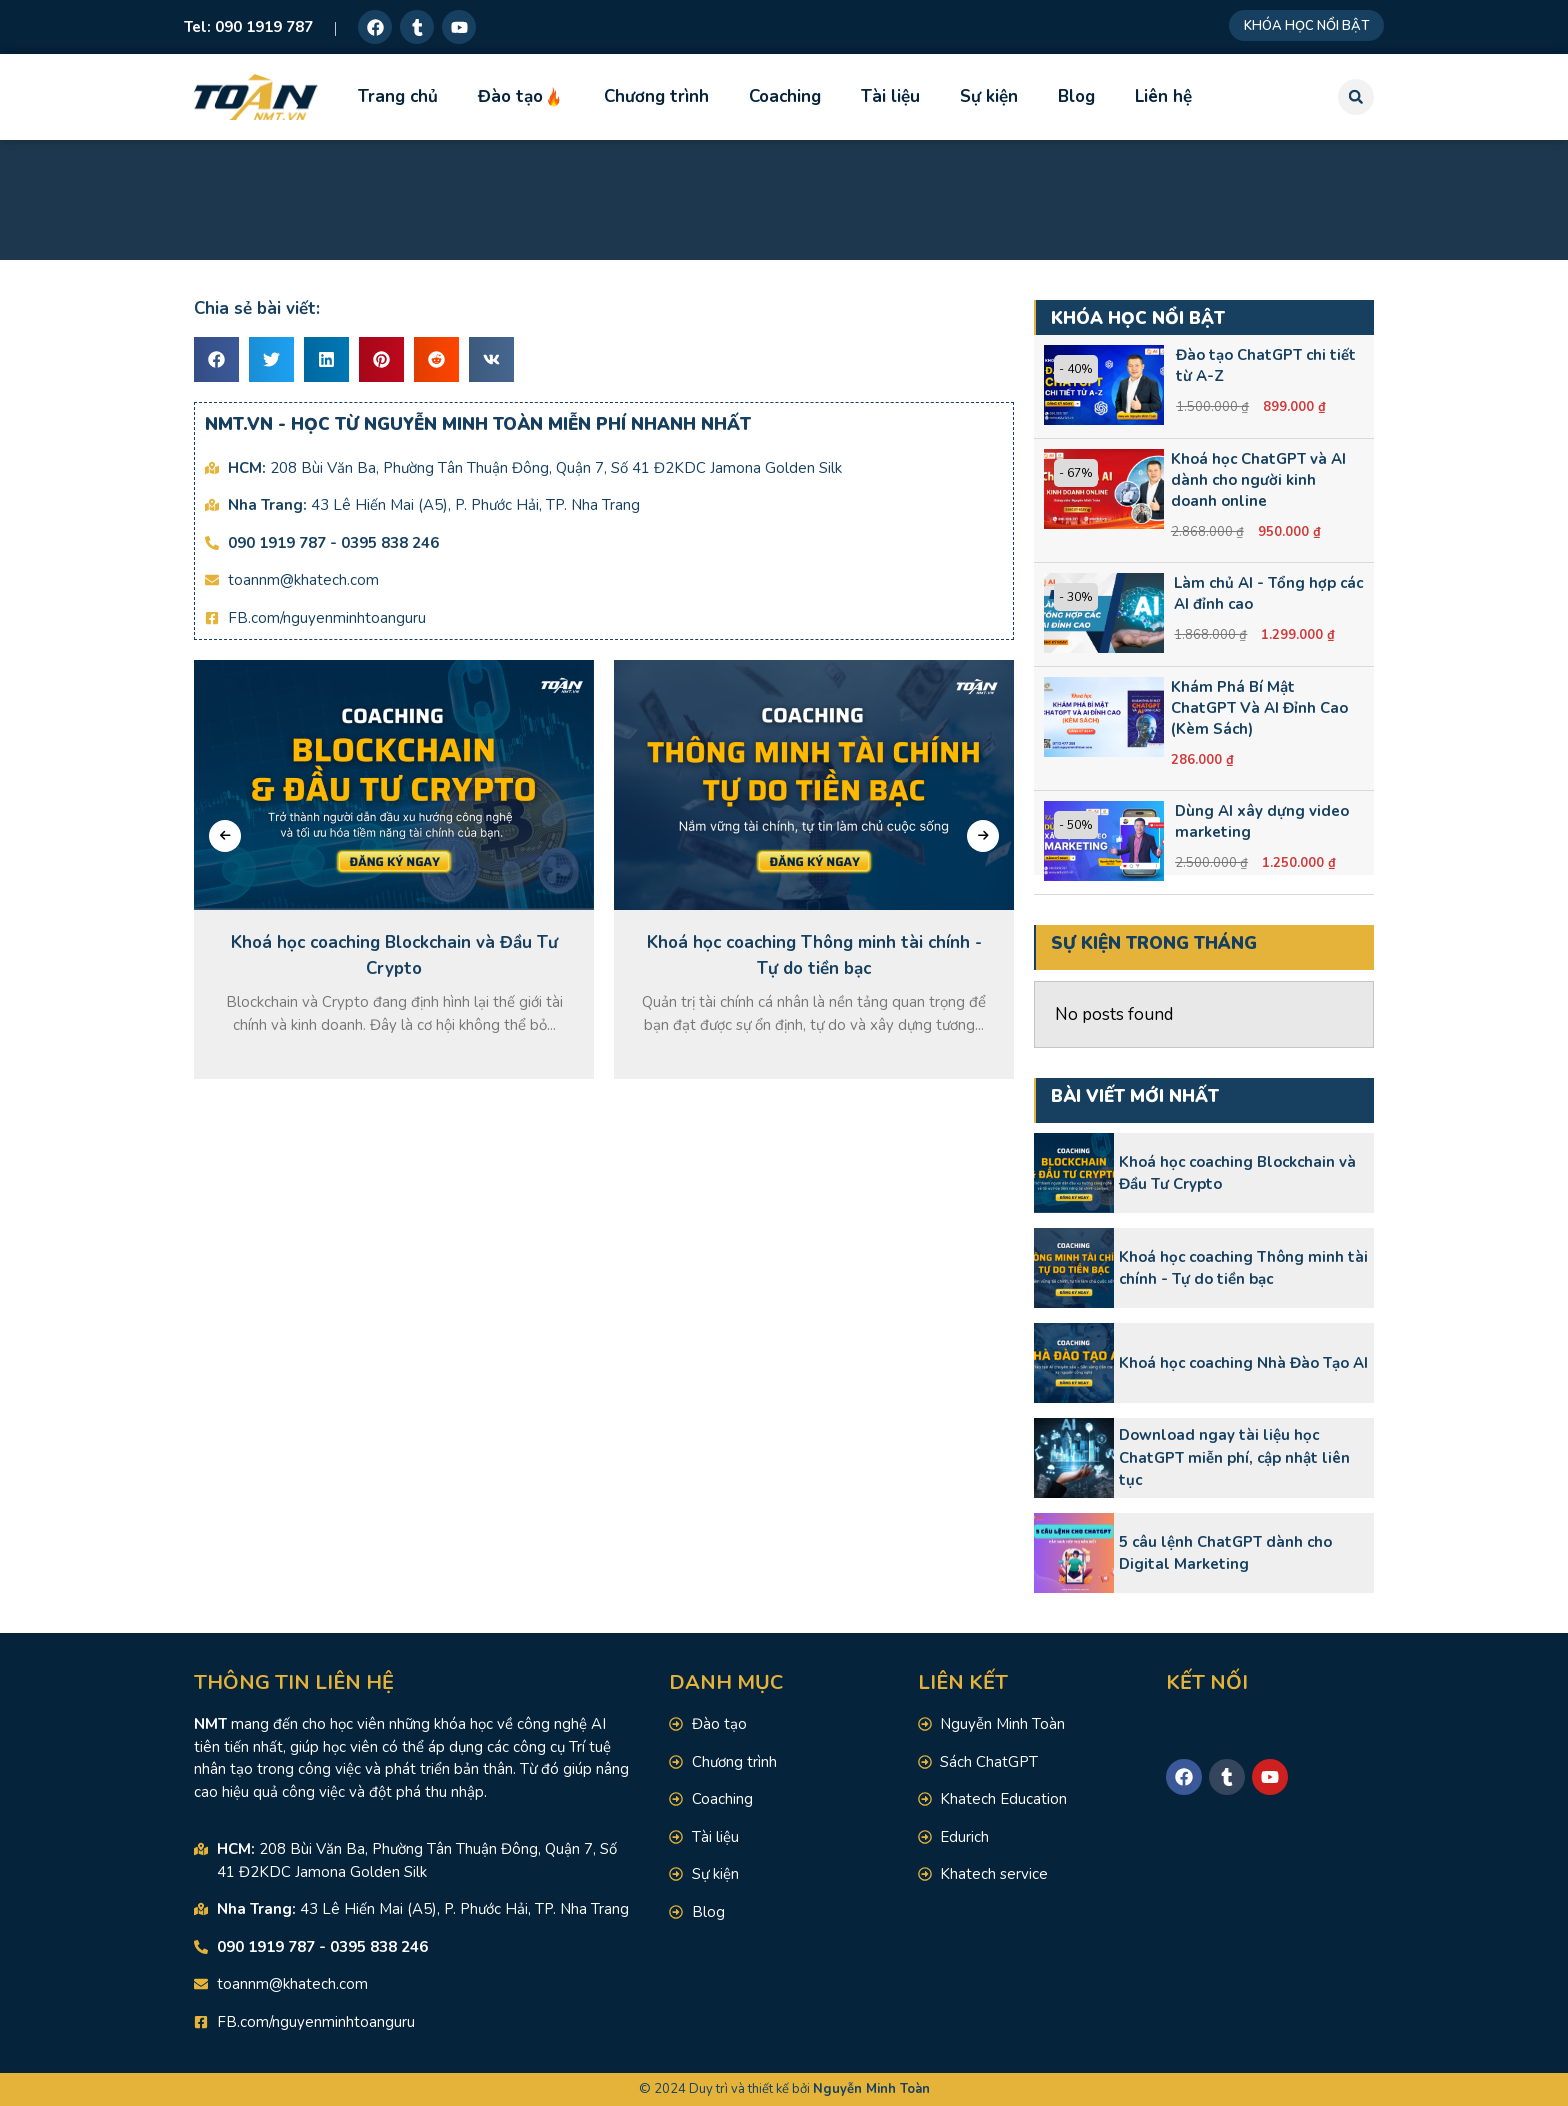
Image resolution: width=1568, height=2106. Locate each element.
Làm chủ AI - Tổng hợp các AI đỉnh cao (1268, 593)
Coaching (785, 96)
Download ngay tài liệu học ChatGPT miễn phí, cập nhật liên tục (1234, 1457)
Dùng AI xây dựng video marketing (1262, 821)
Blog (1076, 96)
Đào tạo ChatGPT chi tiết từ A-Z (1266, 365)
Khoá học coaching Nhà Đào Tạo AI (1243, 1363)
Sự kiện (989, 96)
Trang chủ (398, 96)
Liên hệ (1163, 96)
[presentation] (225, 836)
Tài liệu (890, 96)
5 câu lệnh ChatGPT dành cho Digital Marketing (1225, 1553)
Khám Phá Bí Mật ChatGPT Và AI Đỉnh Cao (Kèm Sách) (1259, 708)
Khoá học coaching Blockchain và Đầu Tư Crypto (1237, 1173)
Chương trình (656, 96)
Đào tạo (521, 96)
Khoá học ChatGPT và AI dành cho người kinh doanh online (1258, 480)
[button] (1356, 97)
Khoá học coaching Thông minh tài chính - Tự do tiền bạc (1243, 1268)
